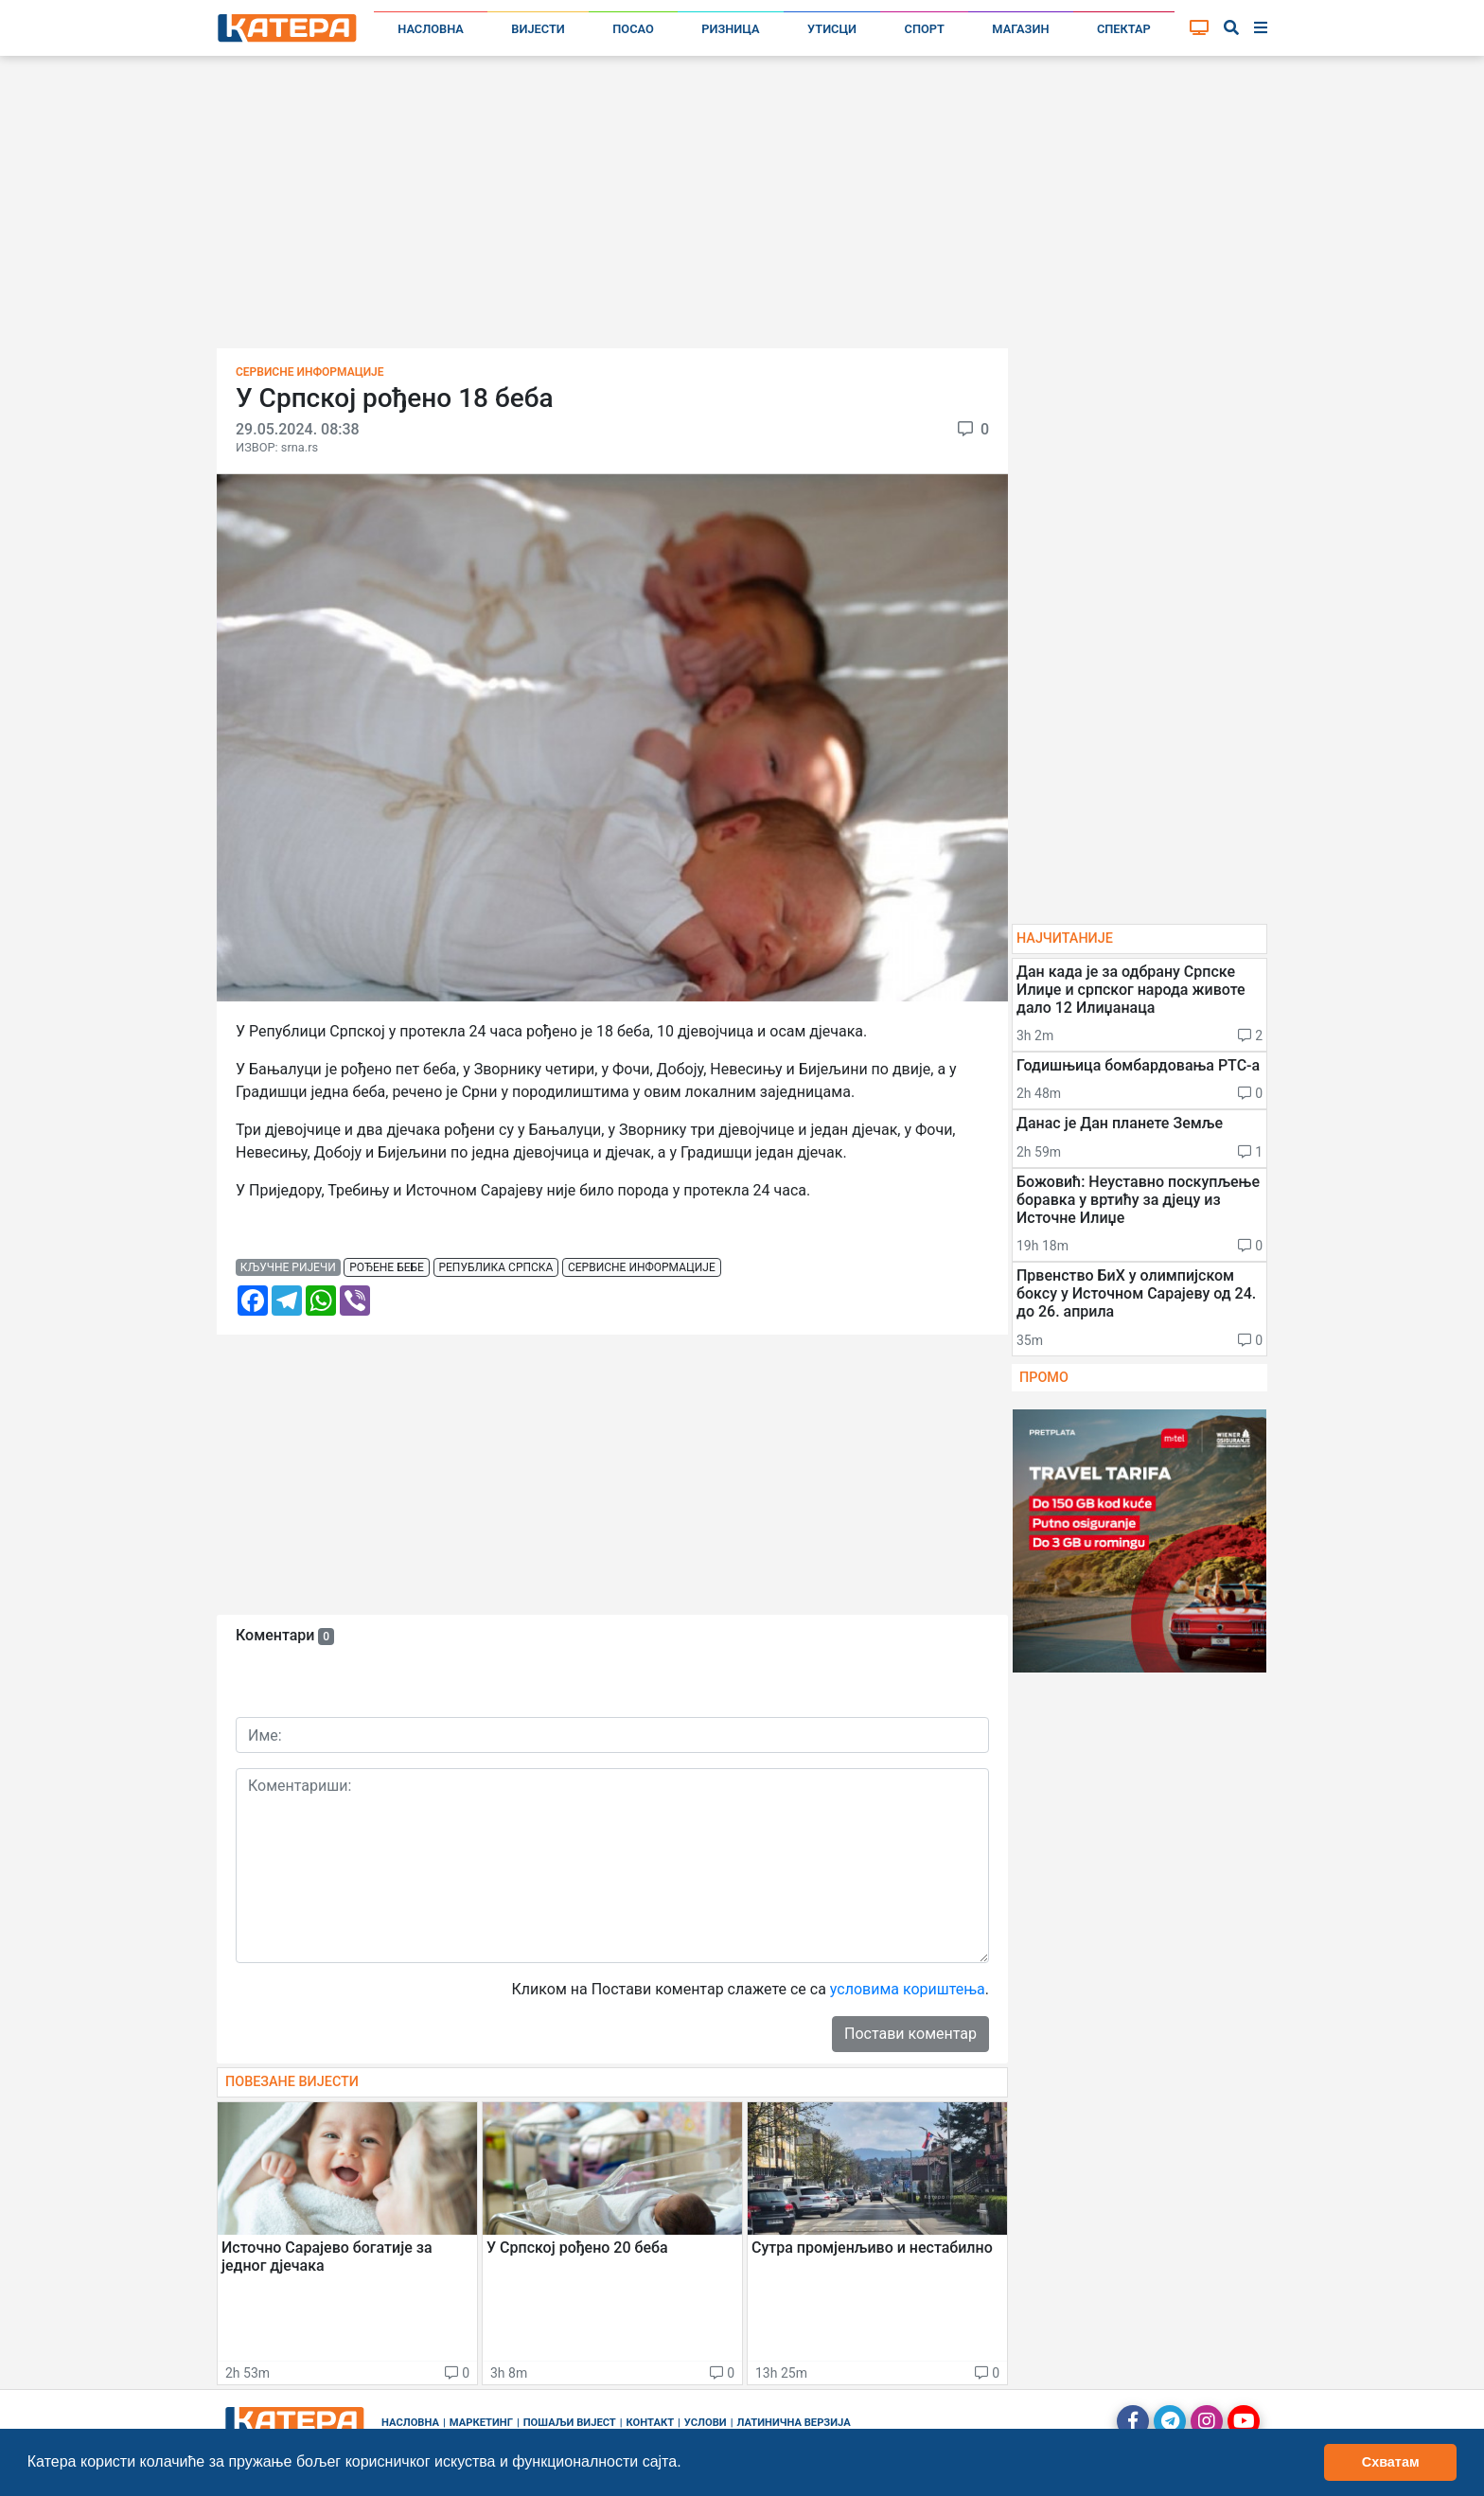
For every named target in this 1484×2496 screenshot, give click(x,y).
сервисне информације (642, 1267)
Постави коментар (910, 2034)
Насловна (431, 29)
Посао (633, 29)
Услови (705, 2422)
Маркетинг (481, 2422)
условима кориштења (907, 1989)
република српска (495, 1267)
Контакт (651, 2422)
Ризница (730, 29)
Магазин (1020, 29)
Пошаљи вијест (569, 2422)
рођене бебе (386, 1267)
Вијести (538, 29)
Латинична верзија (793, 2422)
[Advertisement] (742, 208)
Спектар (1124, 29)
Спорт (925, 29)
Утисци (832, 29)
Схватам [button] (1391, 2461)
